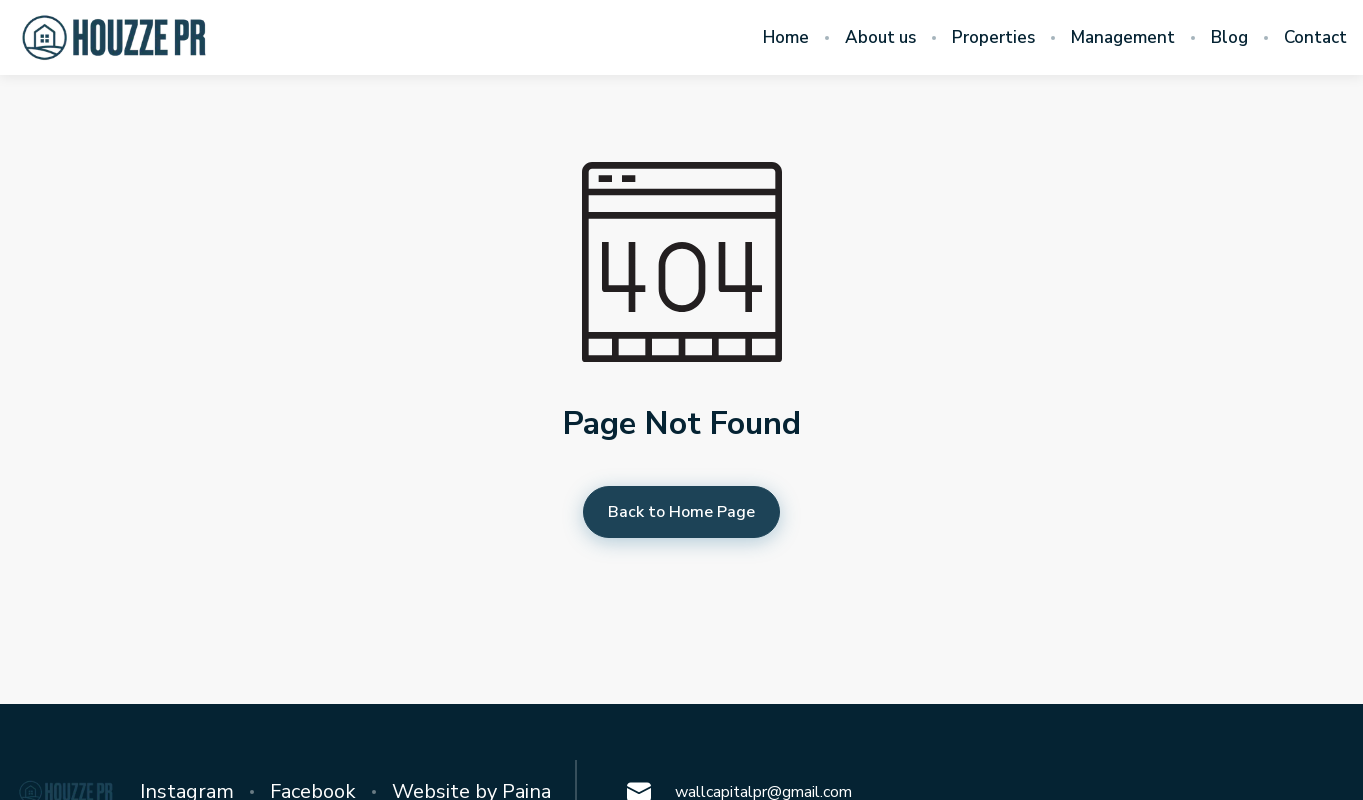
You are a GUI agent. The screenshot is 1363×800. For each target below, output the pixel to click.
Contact (1315, 38)
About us (880, 38)
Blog (1229, 38)
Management (1123, 38)
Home (786, 38)
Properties (993, 38)
